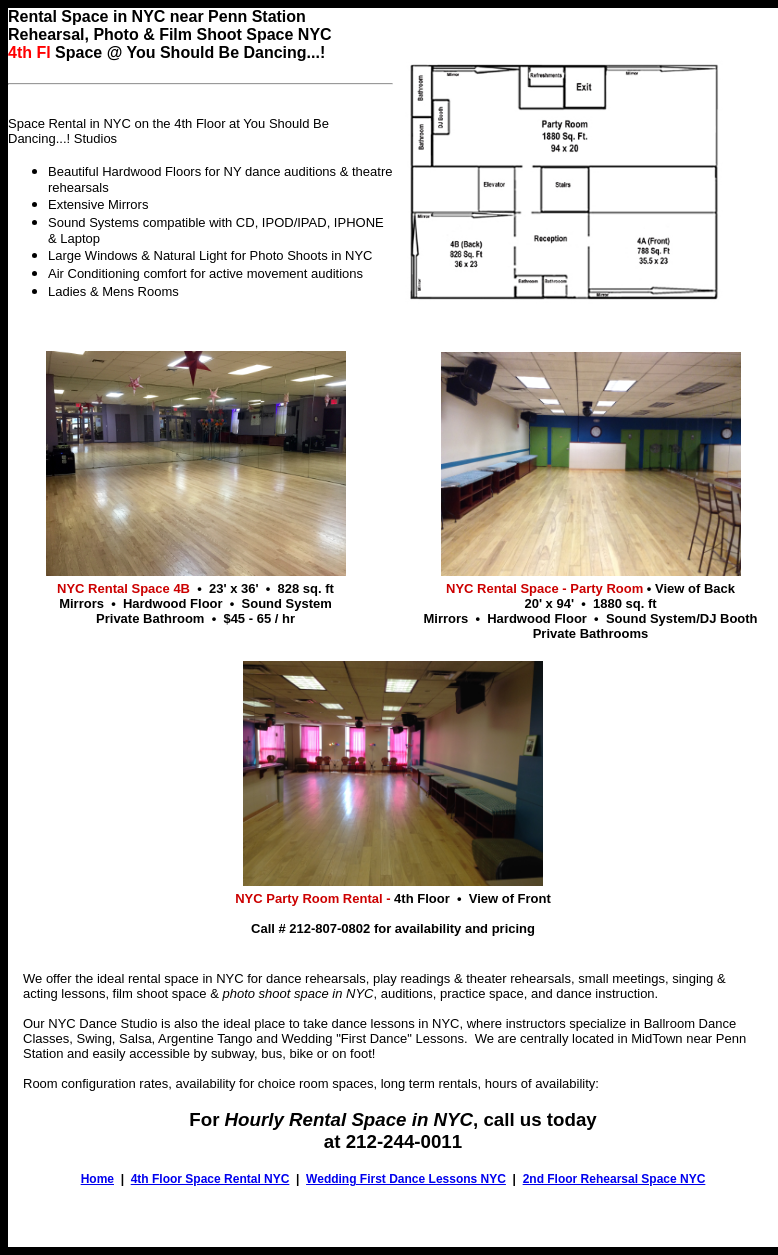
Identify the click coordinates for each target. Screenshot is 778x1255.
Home (97, 1179)
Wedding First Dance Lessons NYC (406, 1179)
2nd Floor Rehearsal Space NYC (614, 1179)
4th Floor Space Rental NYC (210, 1179)
